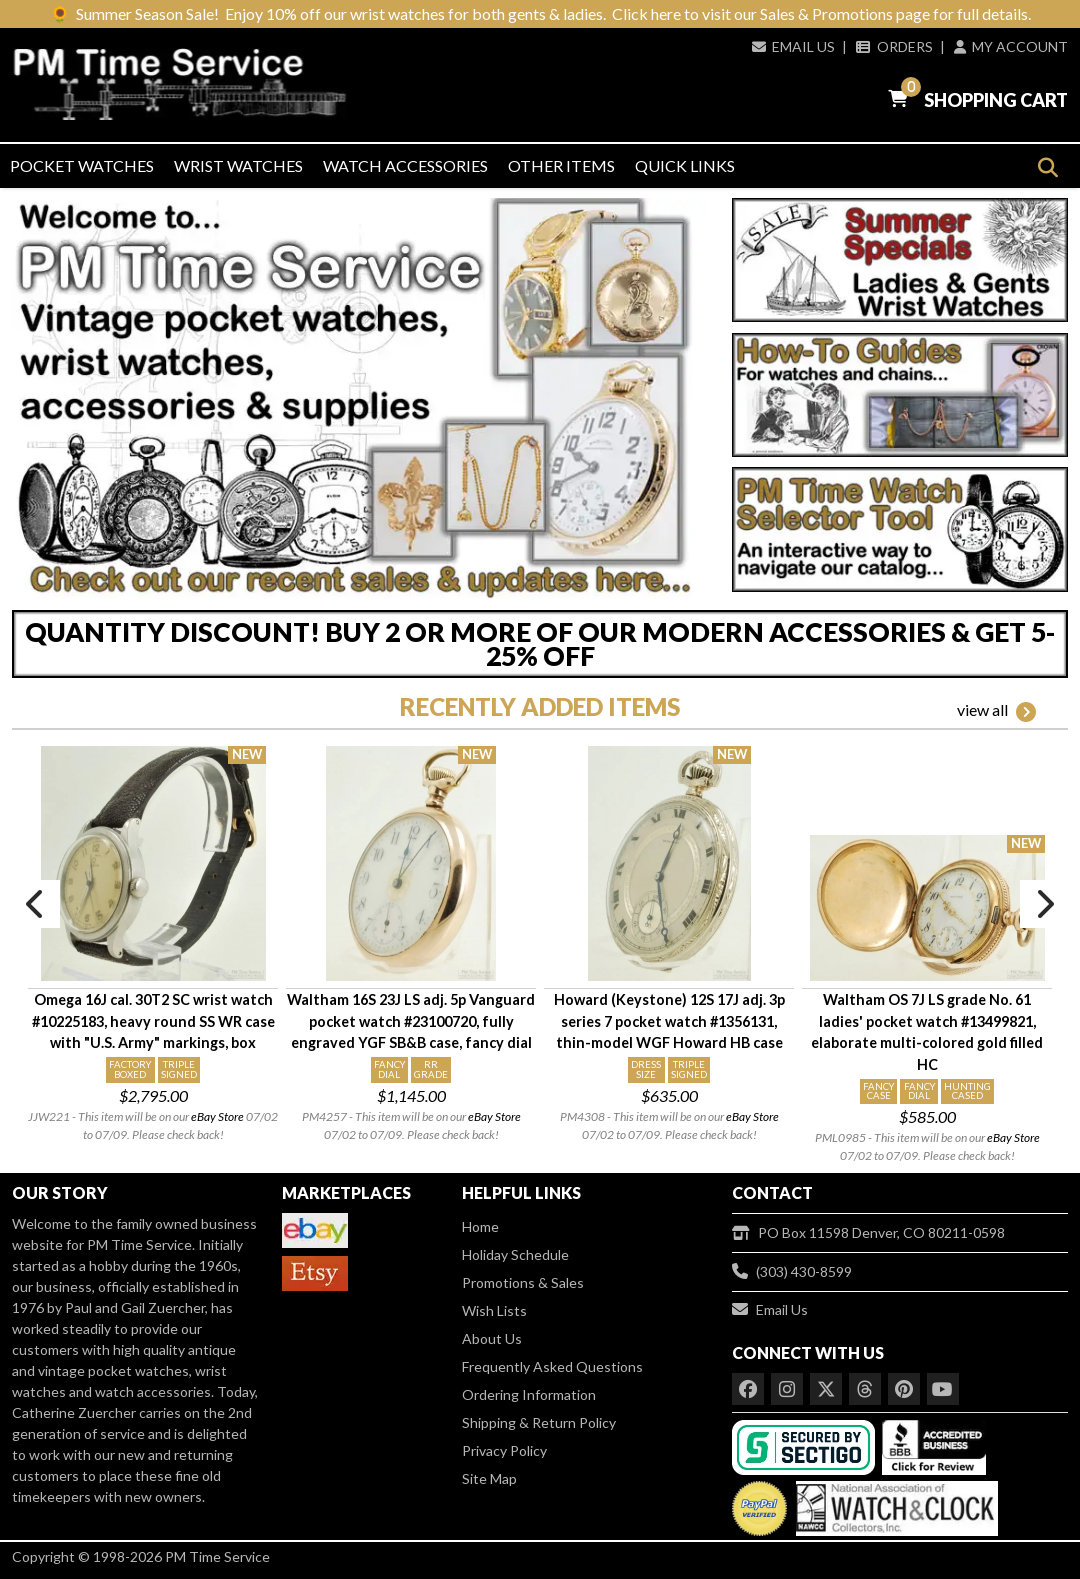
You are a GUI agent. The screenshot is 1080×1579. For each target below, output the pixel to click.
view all (996, 711)
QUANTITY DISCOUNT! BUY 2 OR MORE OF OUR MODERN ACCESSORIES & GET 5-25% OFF (540, 644)
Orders (894, 46)
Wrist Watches (238, 165)
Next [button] (1044, 904)
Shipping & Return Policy (539, 1422)
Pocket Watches (82, 165)
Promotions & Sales (523, 1282)
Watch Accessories (405, 165)
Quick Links (685, 165)
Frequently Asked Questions (552, 1366)
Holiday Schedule (515, 1254)
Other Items (561, 165)
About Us (492, 1338)
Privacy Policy (504, 1450)
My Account (1011, 46)
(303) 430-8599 (792, 1271)
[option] (153, 945)
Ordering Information (529, 1394)
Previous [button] (36, 904)
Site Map (489, 1478)
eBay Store (217, 1116)
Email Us (793, 46)
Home (480, 1226)
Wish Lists (494, 1310)
